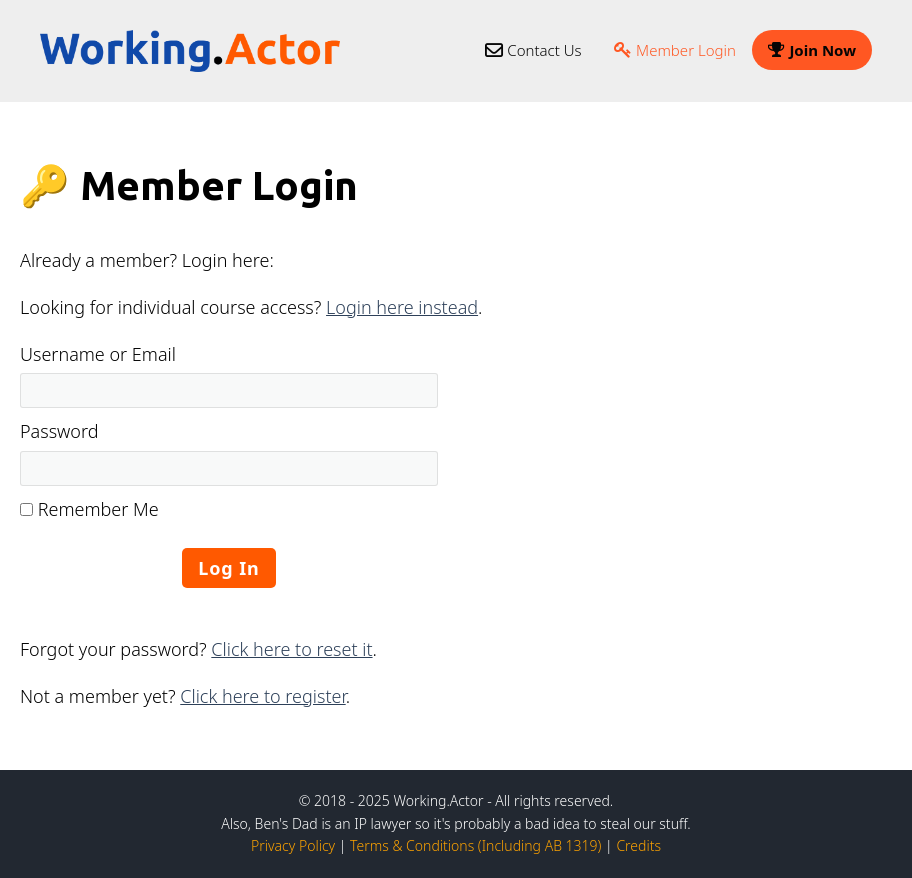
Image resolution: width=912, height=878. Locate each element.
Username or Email (98, 354)
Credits (638, 845)
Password (59, 431)
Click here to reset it (291, 649)
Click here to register (262, 696)
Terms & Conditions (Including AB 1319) (475, 845)
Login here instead (402, 307)
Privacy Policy (293, 845)
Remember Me (89, 509)
